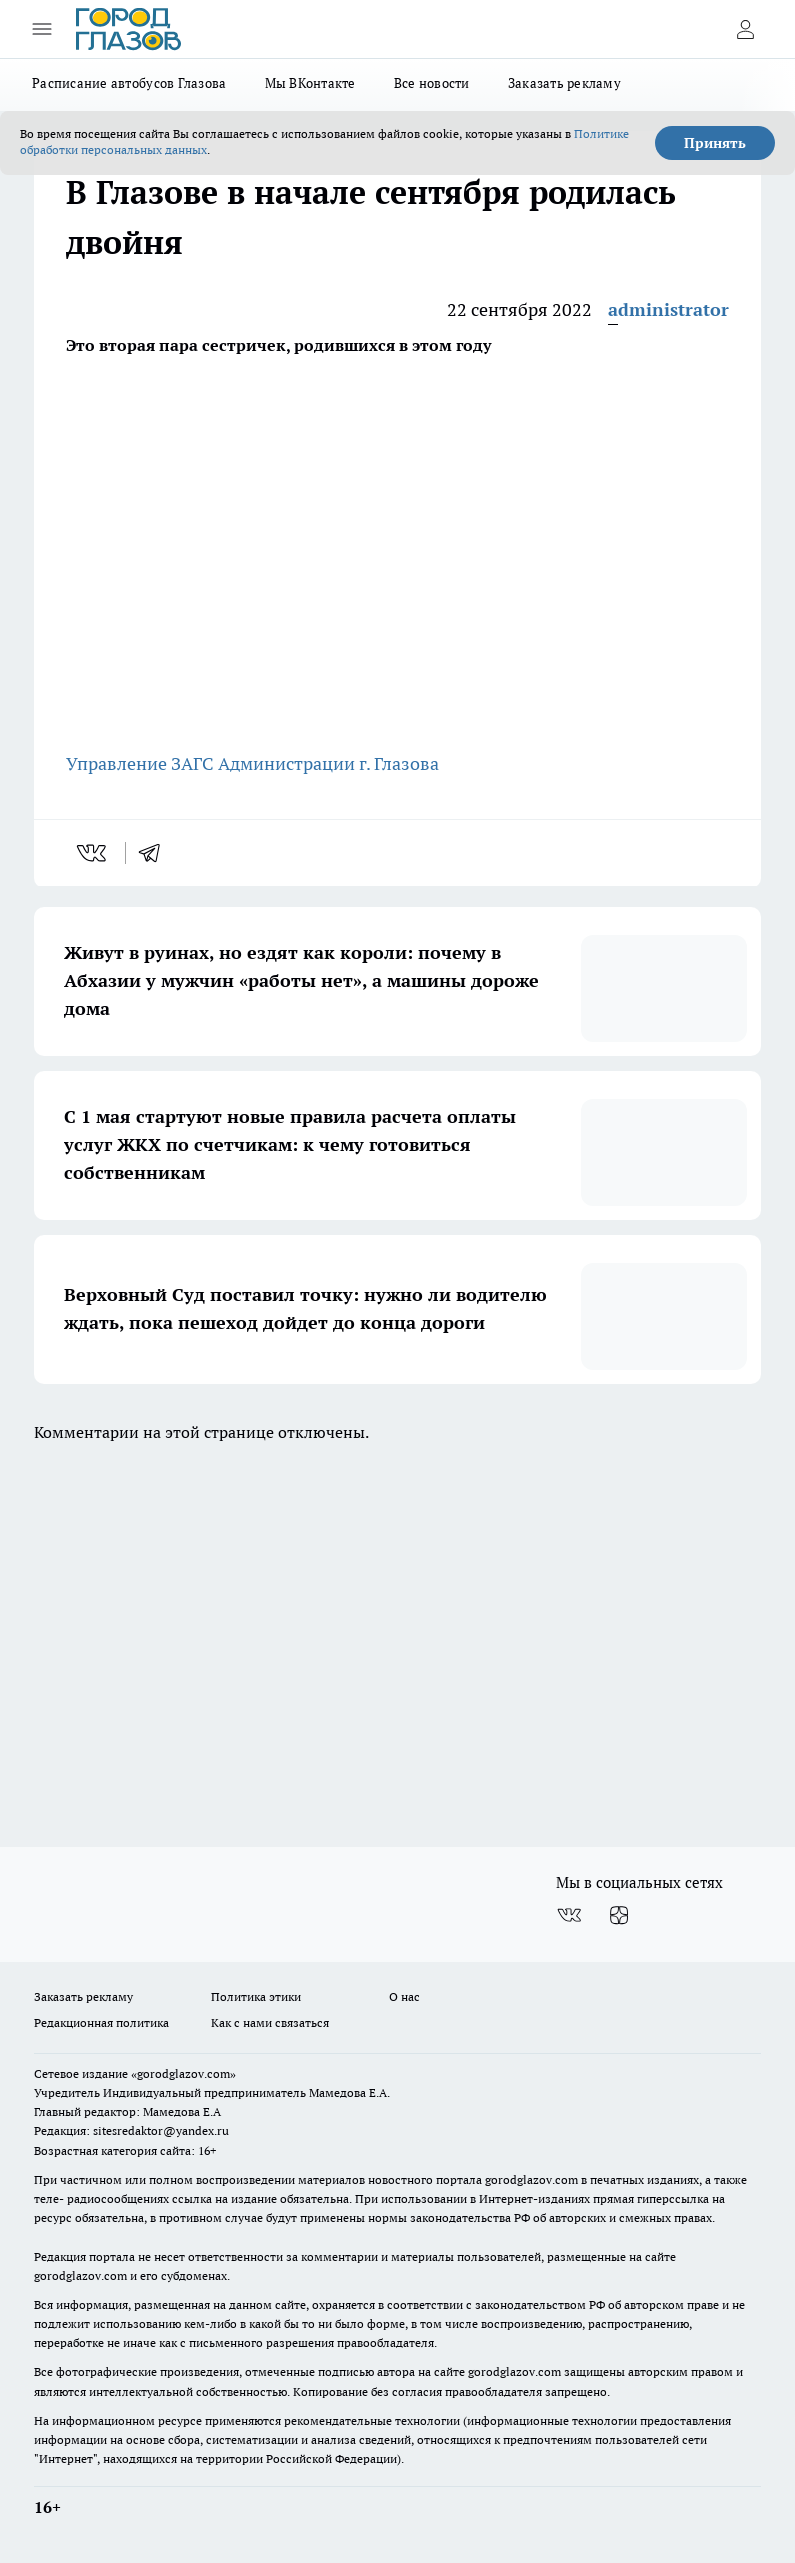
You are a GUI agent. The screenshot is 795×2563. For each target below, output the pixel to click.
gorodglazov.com (531, 2179)
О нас (404, 1996)
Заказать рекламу (564, 83)
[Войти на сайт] (745, 29)
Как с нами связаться (270, 2022)
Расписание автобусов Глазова (129, 83)
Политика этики (256, 1996)
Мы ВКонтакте (310, 83)
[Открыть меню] (42, 29)
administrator (668, 309)
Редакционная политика (101, 2022)
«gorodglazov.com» (183, 2073)
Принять (715, 143)
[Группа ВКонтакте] (569, 1915)
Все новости (432, 83)
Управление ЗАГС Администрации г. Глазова (254, 763)
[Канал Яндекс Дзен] (619, 1915)
